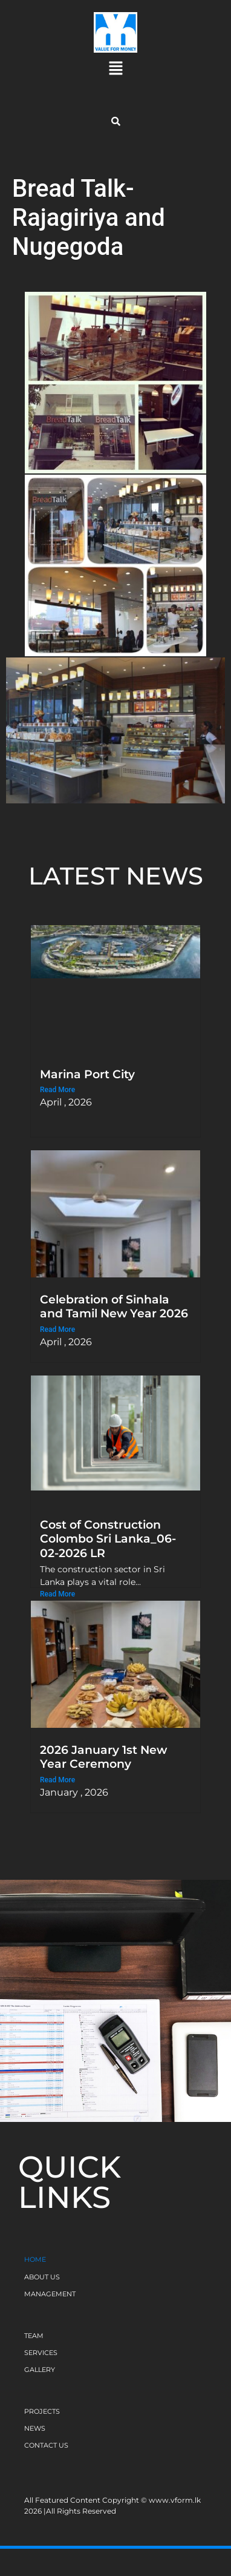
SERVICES (40, 2352)
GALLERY (39, 2369)
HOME (35, 2259)
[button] (115, 69)
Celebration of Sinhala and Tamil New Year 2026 (114, 1306)
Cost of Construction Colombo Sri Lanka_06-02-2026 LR (108, 1538)
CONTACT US (46, 2445)
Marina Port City (87, 1074)
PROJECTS (42, 2411)
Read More (57, 1089)
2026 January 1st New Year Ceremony (103, 1756)
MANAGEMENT (50, 2294)
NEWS (34, 2428)
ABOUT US (42, 2277)
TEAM (34, 2335)
